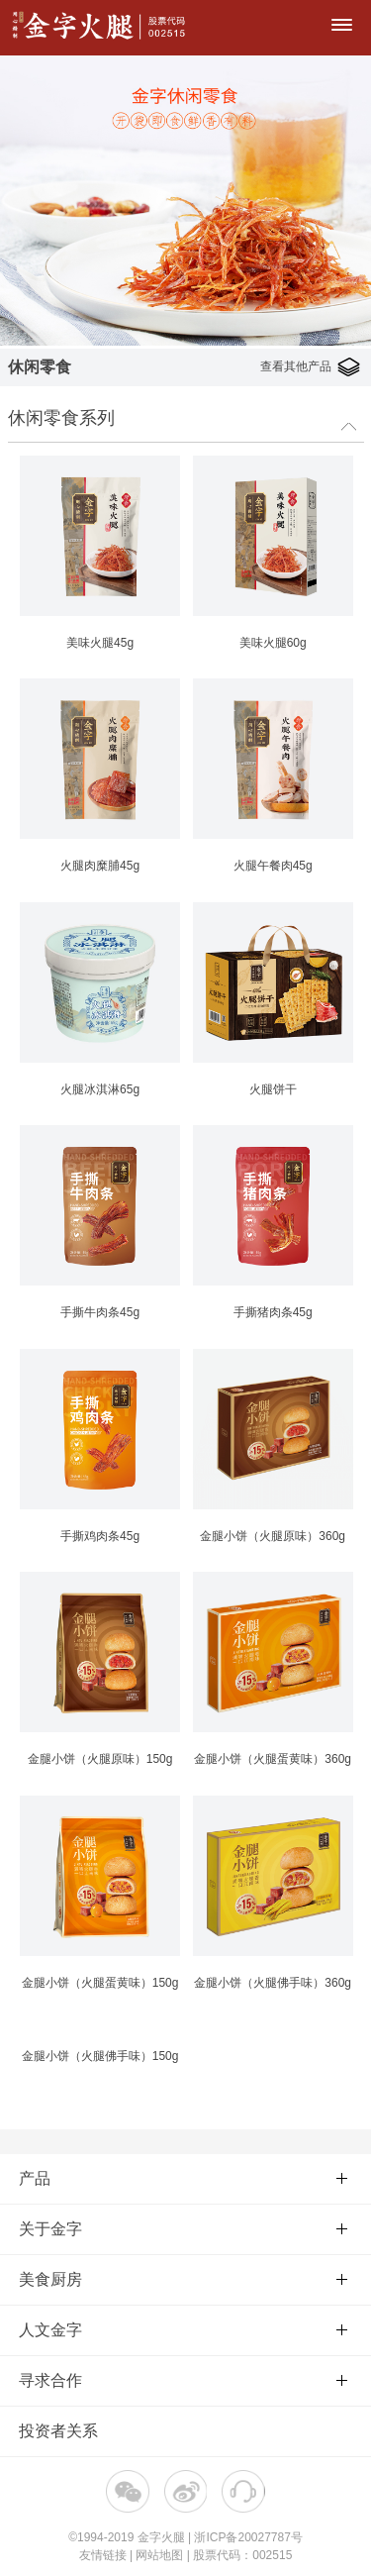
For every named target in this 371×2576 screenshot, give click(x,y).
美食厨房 (183, 2279)
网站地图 (159, 2555)
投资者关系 (58, 2430)
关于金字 (183, 2228)
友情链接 (103, 2555)
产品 (183, 2178)
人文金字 (183, 2329)
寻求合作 (183, 2380)
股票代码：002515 (242, 2555)
